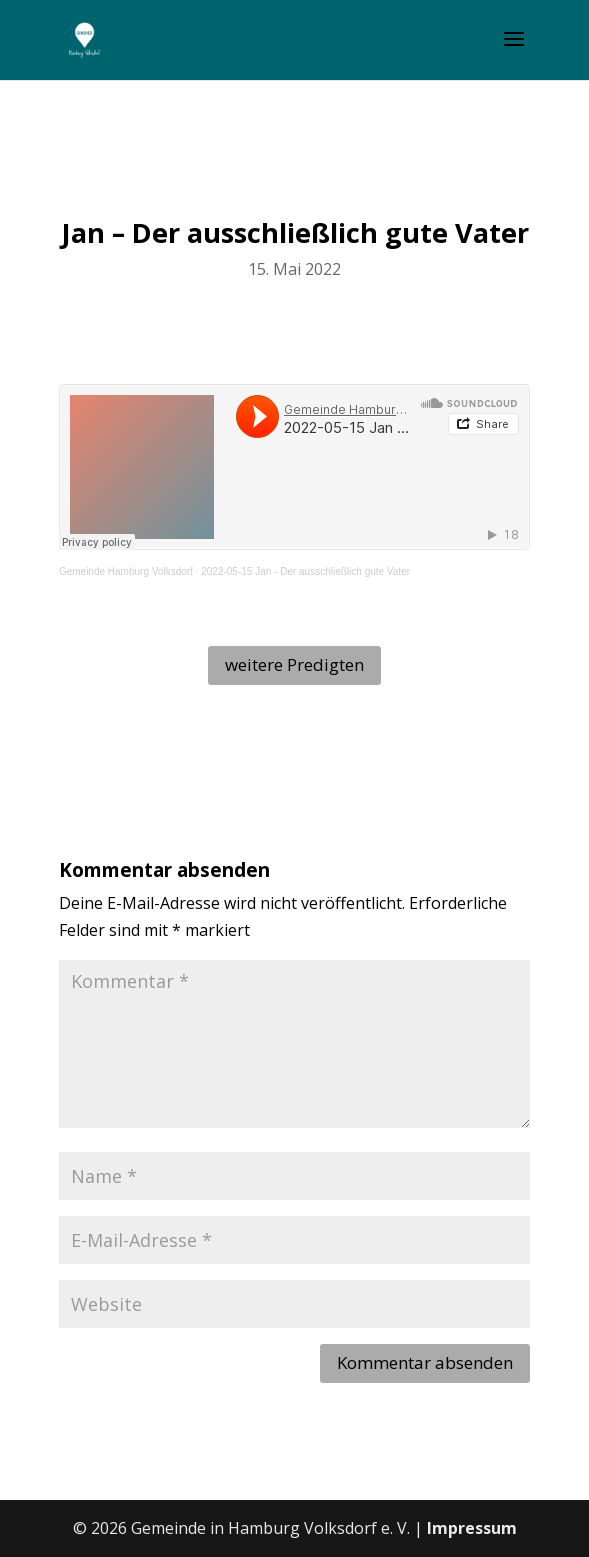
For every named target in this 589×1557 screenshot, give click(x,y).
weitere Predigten (294, 664)
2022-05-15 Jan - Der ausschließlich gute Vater (305, 571)
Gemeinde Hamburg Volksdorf (126, 571)
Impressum (472, 1528)
